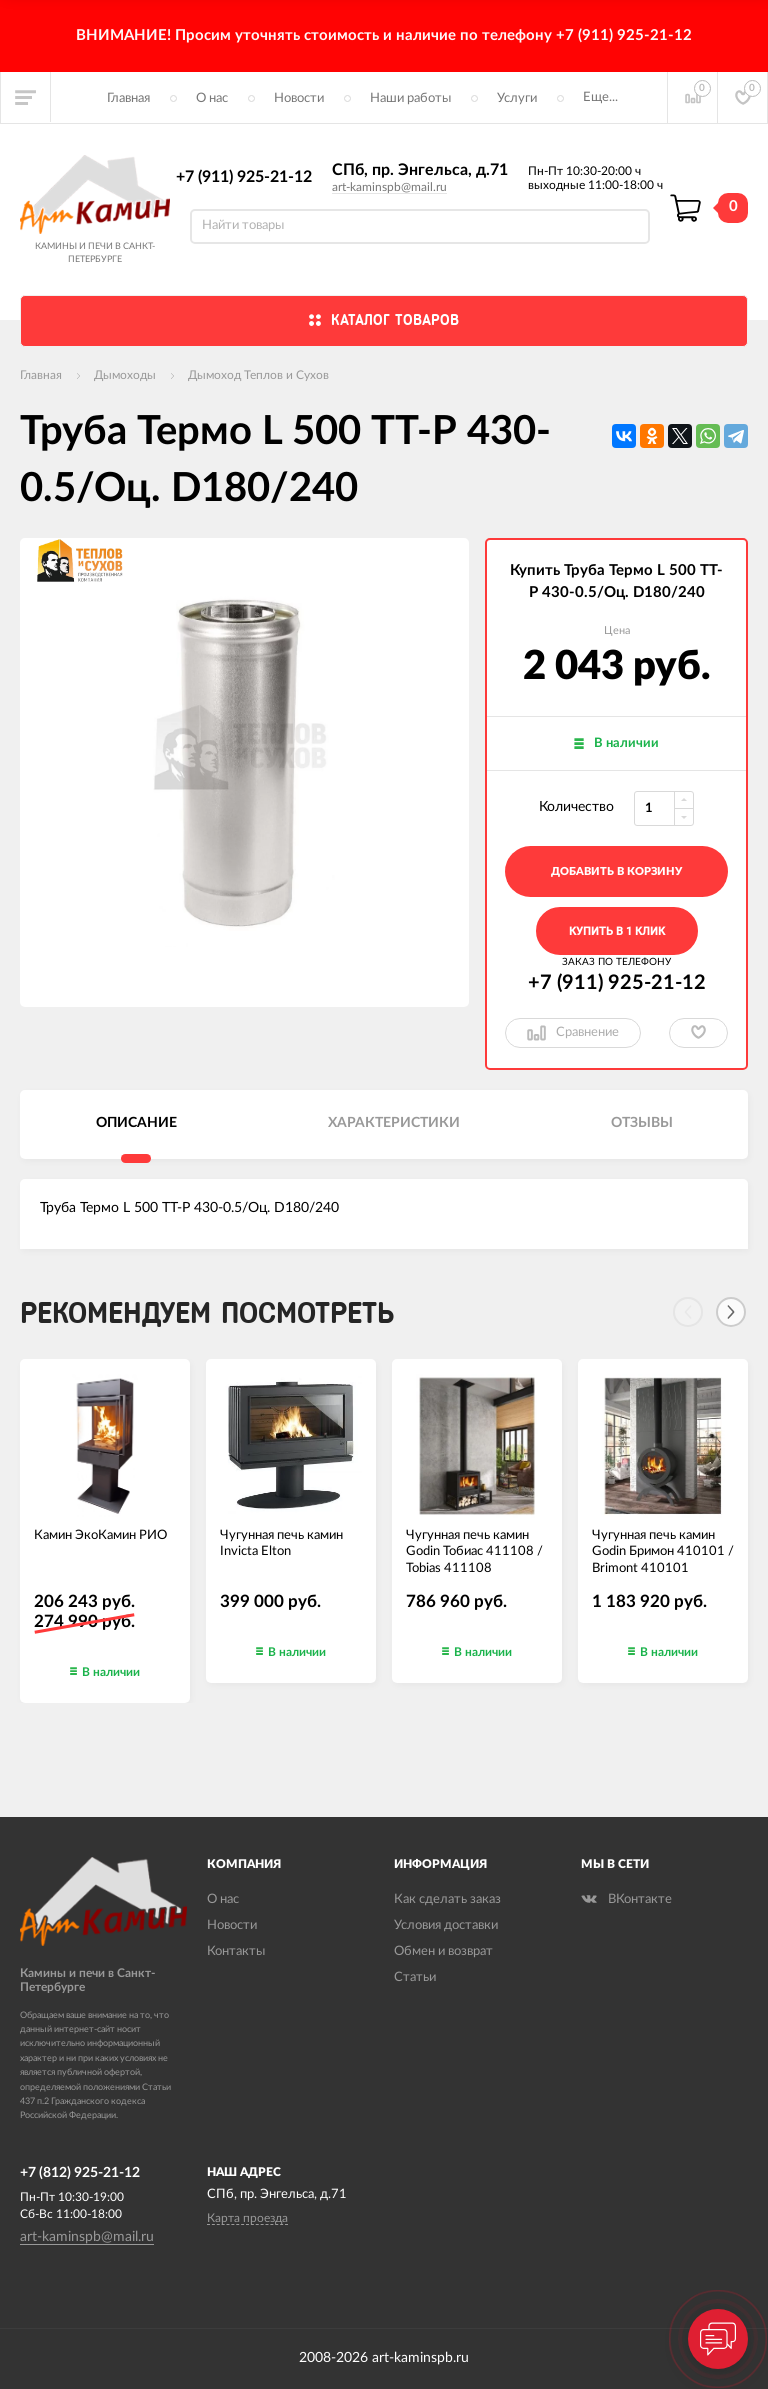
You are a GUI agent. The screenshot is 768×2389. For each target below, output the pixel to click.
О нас (212, 98)
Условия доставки (446, 1925)
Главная (128, 98)
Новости (299, 98)
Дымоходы (125, 375)
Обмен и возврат (443, 1951)
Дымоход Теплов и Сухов (258, 375)
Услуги (517, 98)
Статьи (415, 1977)
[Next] (731, 1312)
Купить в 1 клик (617, 931)
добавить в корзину (616, 871)
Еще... (600, 97)
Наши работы (410, 98)
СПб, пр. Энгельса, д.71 (420, 170)
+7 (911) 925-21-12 (244, 177)
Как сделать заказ (447, 1899)
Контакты (236, 1951)
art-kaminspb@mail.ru (389, 187)
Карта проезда (247, 2218)
